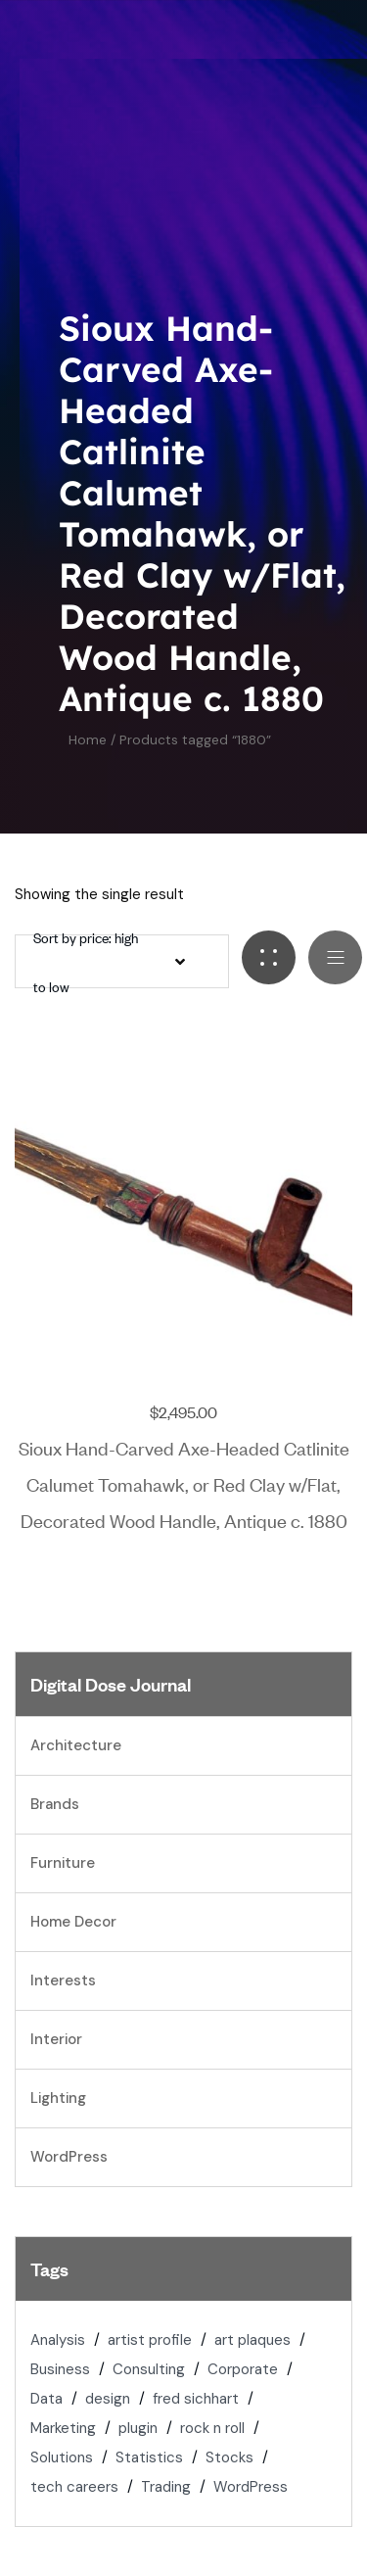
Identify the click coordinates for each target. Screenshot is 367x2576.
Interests (63, 1980)
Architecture (75, 1745)
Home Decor (73, 1922)
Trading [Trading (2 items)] (166, 2487)
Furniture (62, 1863)
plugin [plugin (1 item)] (138, 2428)
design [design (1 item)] (107, 2399)
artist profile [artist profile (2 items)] (150, 2340)
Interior (56, 2039)
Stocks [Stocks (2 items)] (229, 2457)
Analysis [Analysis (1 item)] (57, 2340)
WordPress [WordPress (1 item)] (250, 2487)
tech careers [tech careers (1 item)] (74, 2487)
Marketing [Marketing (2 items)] (63, 2428)
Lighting (58, 2098)
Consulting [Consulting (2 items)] (149, 2369)
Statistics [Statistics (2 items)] (149, 2457)
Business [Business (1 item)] (60, 2369)
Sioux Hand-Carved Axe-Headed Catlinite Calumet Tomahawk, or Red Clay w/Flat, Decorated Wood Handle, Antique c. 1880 (184, 1483)
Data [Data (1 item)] (46, 2399)
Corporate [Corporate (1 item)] (242, 2369)
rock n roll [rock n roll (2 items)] (212, 2428)
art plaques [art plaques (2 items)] (252, 2340)
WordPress (69, 2157)
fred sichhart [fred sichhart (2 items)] (196, 2399)
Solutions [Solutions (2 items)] (61, 2457)
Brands (54, 1804)
